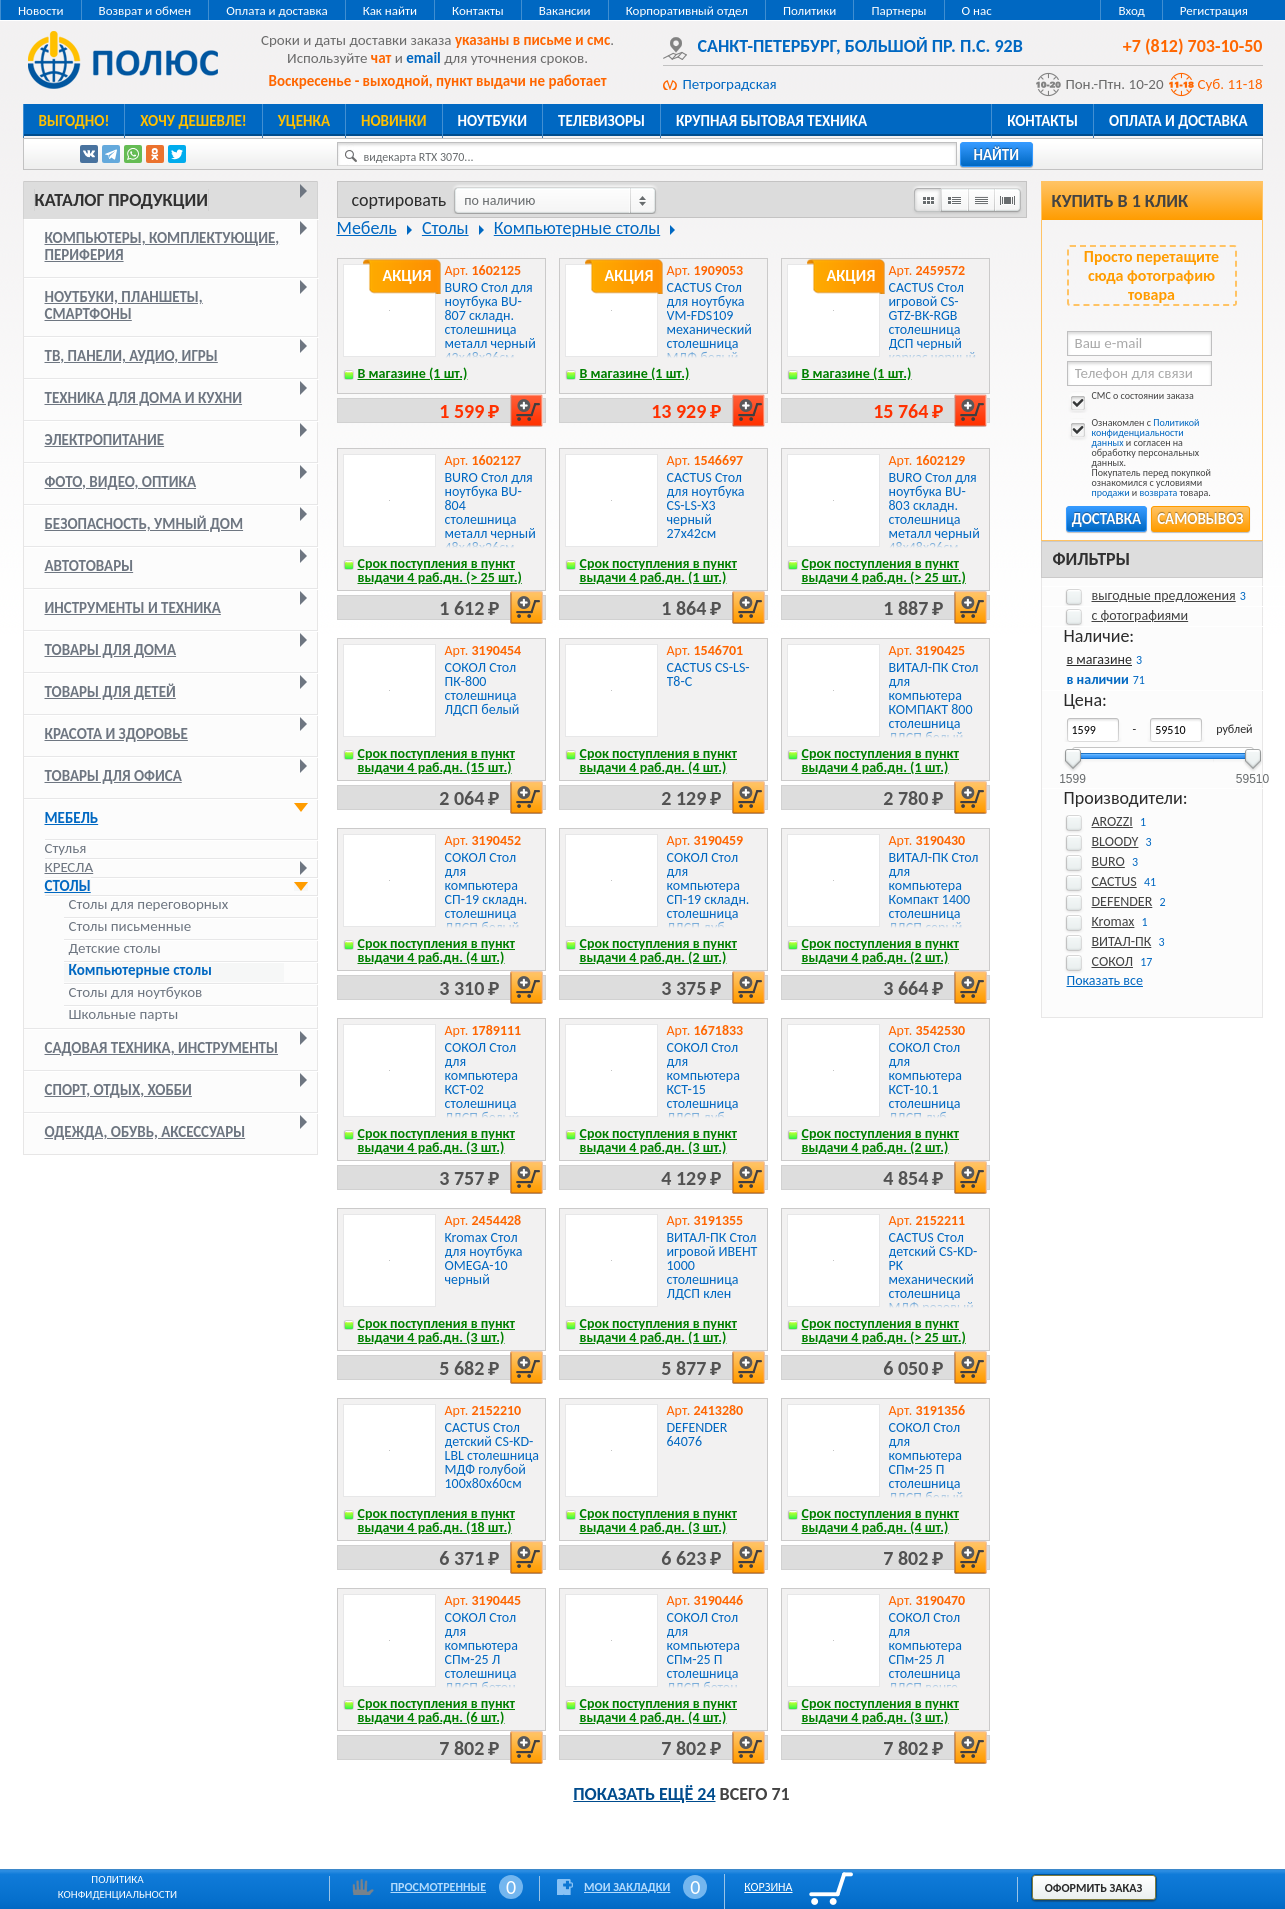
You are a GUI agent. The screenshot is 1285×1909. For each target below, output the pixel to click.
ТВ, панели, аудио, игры (131, 356)
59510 (1252, 772)
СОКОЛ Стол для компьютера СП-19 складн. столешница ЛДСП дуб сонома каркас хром (710, 906)
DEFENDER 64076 (697, 1434)
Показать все (1105, 980)
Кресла (69, 867)
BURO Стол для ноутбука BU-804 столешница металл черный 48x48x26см (490, 512)
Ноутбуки (493, 121)
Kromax (1113, 921)
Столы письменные (130, 926)
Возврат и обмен (145, 10)
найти (997, 155)
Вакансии (565, 10)
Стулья (66, 848)
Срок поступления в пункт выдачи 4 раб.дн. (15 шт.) (437, 760)
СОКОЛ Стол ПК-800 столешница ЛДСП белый (482, 688)
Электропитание (105, 440)
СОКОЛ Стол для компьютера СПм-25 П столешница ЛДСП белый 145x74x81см (927, 1469)
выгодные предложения (1164, 595)
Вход (1131, 10)
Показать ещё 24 (644, 1794)
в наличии (1098, 679)
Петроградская (730, 84)
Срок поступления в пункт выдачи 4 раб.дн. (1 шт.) (659, 570)
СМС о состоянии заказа (1130, 399)
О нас (977, 10)
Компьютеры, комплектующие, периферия (162, 246)
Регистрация (1214, 10)
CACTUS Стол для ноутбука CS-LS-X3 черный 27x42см (706, 505)
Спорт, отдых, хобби (118, 1090)
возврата (1159, 492)
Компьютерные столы (140, 970)
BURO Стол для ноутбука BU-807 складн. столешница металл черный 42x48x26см (490, 322)
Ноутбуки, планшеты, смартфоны (124, 305)
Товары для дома (111, 650)
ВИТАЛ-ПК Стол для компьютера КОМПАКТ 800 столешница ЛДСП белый (934, 702)
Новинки (393, 121)
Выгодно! (74, 121)
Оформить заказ (1094, 1888)
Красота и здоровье (116, 734)
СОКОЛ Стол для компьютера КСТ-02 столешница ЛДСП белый (482, 1082)
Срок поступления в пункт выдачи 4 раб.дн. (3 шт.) (437, 1140)
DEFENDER (1122, 901)
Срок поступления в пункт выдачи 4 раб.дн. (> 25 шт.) (440, 570)
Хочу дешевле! (193, 121)
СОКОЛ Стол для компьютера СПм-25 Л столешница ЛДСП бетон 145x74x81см (483, 1659)
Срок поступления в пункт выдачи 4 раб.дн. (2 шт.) (659, 950)
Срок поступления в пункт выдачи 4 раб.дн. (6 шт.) (437, 1710)
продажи (1111, 492)
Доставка (1106, 519)
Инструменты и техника (133, 608)
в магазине (1099, 659)
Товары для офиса (113, 776)
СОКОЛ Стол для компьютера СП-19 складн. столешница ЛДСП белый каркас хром (486, 899)
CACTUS (1114, 881)
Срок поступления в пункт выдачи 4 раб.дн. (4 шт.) (659, 760)
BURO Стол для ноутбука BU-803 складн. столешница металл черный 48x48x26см (934, 512)
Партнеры (898, 10)
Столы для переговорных (149, 904)
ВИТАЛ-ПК (1122, 941)
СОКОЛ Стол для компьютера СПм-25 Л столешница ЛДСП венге (925, 1652)
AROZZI (1112, 821)
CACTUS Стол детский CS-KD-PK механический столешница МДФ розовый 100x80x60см (933, 1279)
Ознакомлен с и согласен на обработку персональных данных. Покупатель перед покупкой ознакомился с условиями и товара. (1139, 458)
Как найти (390, 10)
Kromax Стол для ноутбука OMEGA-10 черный (484, 1258)
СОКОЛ (1112, 961)
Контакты (478, 10)
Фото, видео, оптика (121, 482)
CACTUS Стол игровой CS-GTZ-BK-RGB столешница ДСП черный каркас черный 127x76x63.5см (933, 329)
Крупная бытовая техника (771, 121)
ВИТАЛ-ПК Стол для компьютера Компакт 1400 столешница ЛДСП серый (934, 892)
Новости (41, 10)
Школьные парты (124, 1014)
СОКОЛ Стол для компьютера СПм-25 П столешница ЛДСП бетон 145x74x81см (705, 1659)
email (423, 58)
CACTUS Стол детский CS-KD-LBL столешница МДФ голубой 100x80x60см (492, 1455)
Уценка (304, 121)
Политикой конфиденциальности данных (1146, 432)
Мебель (72, 818)
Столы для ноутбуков (136, 992)
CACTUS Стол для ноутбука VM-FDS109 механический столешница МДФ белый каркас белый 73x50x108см (709, 336)
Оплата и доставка (276, 10)
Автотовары (89, 566)
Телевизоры (601, 121)
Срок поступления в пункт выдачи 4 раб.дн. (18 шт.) (437, 1520)
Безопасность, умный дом (144, 524)
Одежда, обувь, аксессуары (145, 1132)
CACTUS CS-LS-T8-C (708, 674)
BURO (1108, 861)
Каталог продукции (121, 200)
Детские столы (115, 948)
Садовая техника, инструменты (162, 1048)
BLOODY (1115, 841)
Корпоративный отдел (687, 10)
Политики (809, 10)
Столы (68, 886)
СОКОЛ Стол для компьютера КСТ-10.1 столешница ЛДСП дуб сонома (925, 1089)
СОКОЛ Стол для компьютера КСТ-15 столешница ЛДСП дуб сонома (703, 1089)
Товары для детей (110, 692)
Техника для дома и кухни (144, 398)
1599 (1072, 772)
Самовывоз (1200, 519)
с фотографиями (1140, 615)
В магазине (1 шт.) (413, 373)
